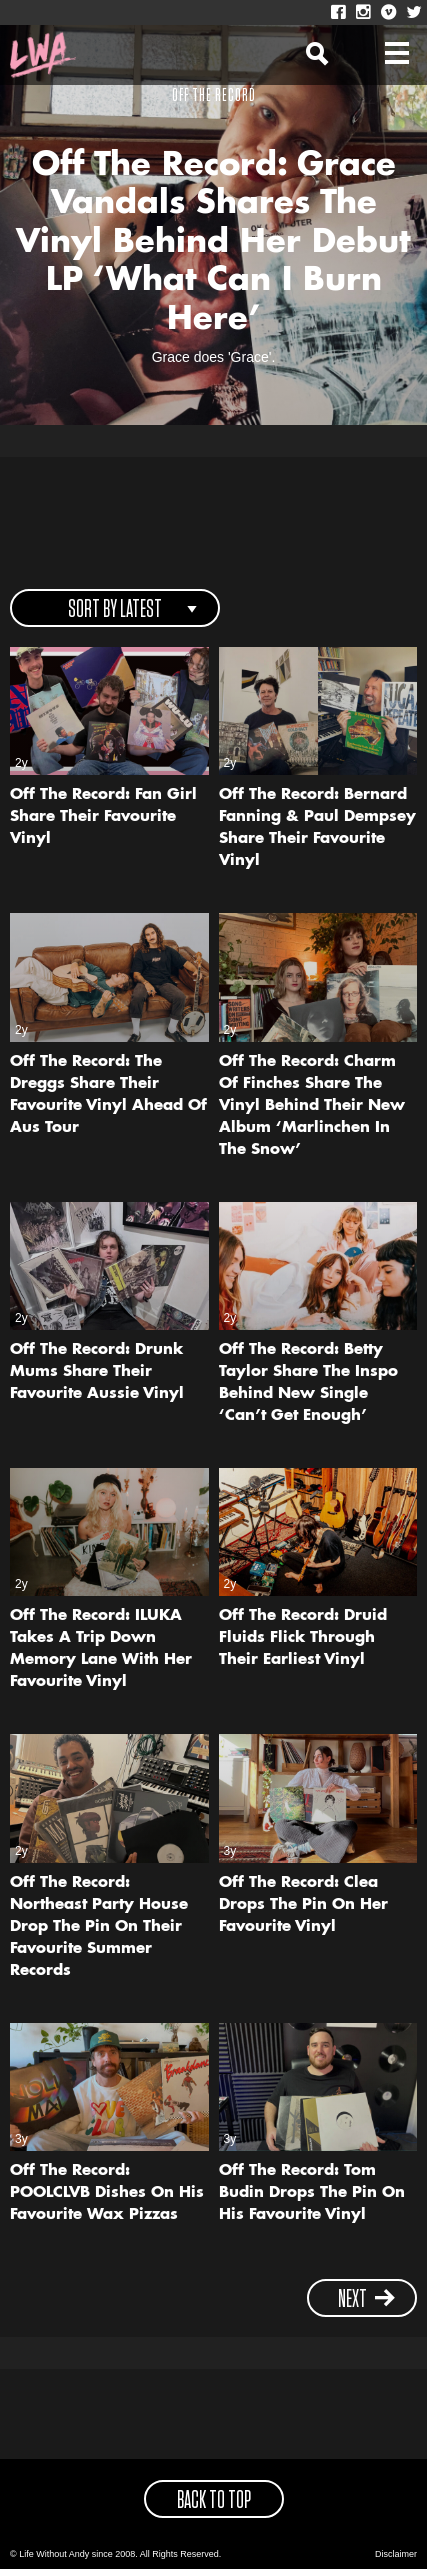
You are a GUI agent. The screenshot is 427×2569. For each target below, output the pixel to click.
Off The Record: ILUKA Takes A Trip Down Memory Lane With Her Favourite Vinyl (101, 1649)
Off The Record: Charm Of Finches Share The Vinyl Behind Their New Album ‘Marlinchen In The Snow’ (312, 1106)
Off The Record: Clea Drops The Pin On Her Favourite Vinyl (303, 1905)
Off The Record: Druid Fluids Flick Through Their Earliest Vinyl (303, 1638)
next (367, 2299)
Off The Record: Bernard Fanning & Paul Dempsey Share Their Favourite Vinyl (317, 828)
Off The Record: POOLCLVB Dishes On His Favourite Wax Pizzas (107, 2193)
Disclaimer (396, 2554)
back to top (214, 2501)
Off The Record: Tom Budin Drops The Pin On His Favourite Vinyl (312, 2193)
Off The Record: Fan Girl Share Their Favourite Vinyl (103, 817)
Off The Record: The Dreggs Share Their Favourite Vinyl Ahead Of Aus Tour (108, 1095)
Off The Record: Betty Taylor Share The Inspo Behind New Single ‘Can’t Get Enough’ (308, 1383)
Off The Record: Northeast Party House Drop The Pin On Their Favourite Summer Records (99, 1927)
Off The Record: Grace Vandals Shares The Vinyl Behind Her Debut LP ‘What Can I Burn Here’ (213, 243)
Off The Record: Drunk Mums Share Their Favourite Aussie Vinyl (97, 1372)
